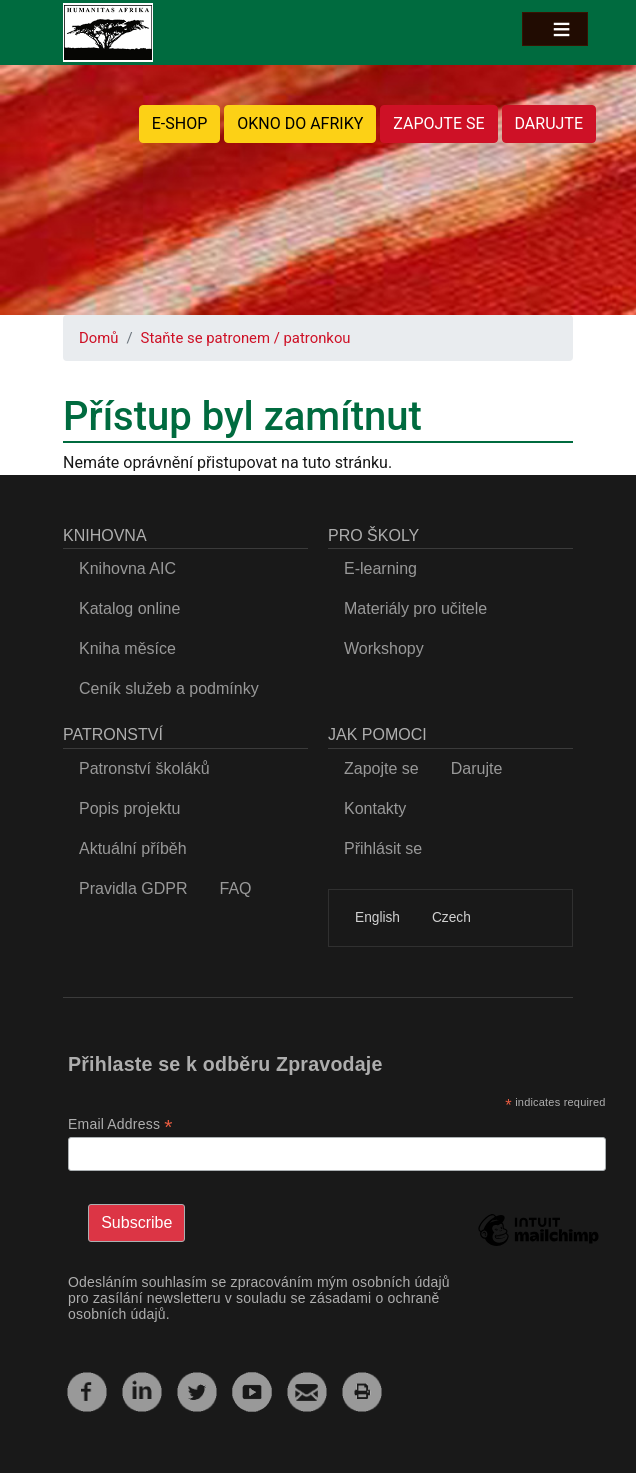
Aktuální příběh (133, 848)
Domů (98, 338)
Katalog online (129, 608)
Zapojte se (381, 768)
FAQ (235, 888)
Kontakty (375, 808)
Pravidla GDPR (133, 888)
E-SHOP (180, 123)
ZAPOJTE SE (438, 123)
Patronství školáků (144, 768)
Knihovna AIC (127, 568)
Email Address (120, 1124)
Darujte (477, 768)
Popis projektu (129, 808)
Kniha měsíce (127, 648)
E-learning (380, 568)
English (377, 917)
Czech (451, 917)
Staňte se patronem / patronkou (246, 338)
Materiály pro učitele (415, 608)
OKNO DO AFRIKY (300, 123)
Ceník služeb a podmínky (169, 688)
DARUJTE (549, 123)
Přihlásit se (383, 848)
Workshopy (384, 648)
